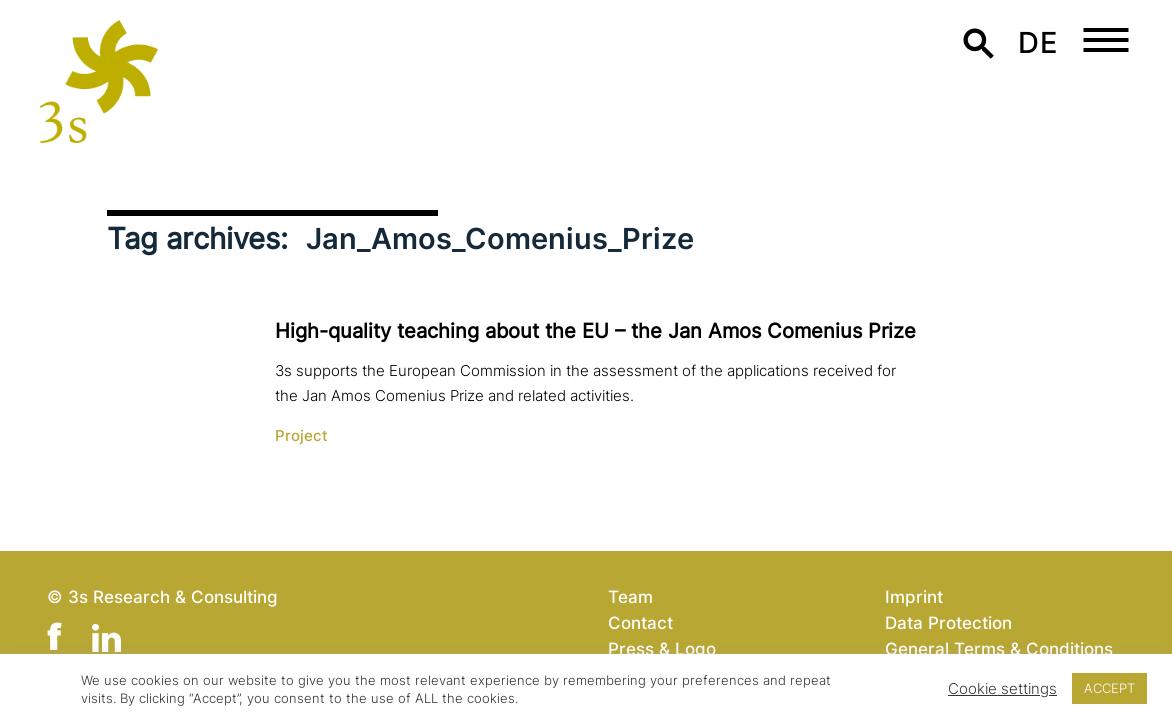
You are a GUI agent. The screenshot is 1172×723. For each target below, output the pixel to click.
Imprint (914, 596)
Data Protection (948, 622)
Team (630, 596)
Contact (640, 622)
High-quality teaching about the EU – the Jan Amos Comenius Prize (595, 331)
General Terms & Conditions (999, 648)
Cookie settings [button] (1002, 689)
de (1037, 42)
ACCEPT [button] (1109, 688)
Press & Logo (662, 648)
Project (301, 436)
